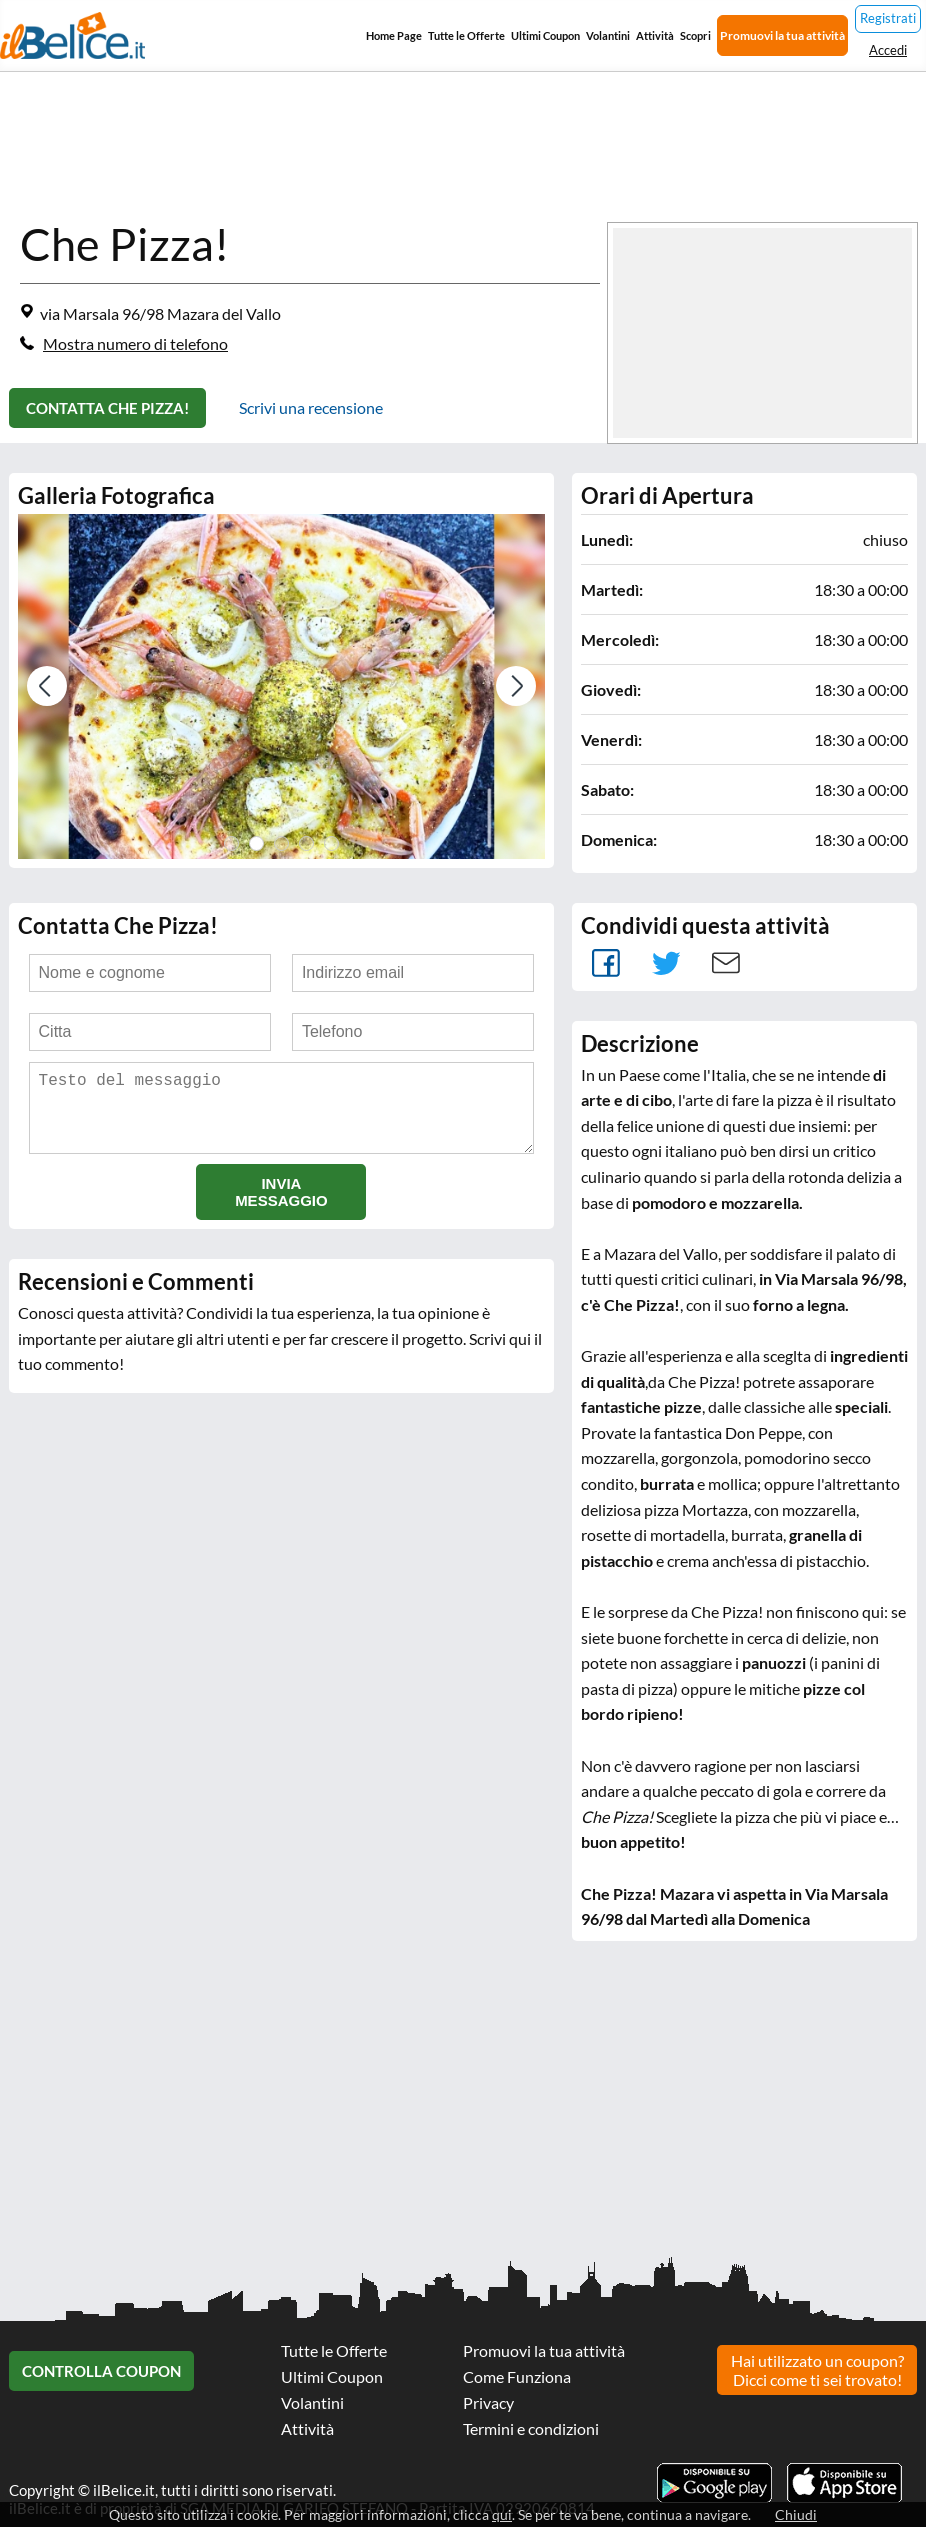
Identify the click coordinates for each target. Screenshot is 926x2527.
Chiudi (796, 2514)
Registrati (888, 18)
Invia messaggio (281, 1208)
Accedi (888, 50)
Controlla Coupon (101, 2371)
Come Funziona (517, 2376)
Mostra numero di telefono (135, 343)
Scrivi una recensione (311, 407)
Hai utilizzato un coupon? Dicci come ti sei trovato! (817, 2370)
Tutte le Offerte (466, 35)
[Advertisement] (463, 2111)
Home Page (394, 35)
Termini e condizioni (531, 2428)
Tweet (666, 963)
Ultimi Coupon (545, 35)
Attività (655, 35)
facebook (606, 963)
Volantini (608, 35)
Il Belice (72, 35)
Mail (726, 963)
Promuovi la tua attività (782, 35)
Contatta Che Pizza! (107, 408)
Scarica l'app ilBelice (844, 2483)
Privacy (488, 2402)
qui (502, 2514)
